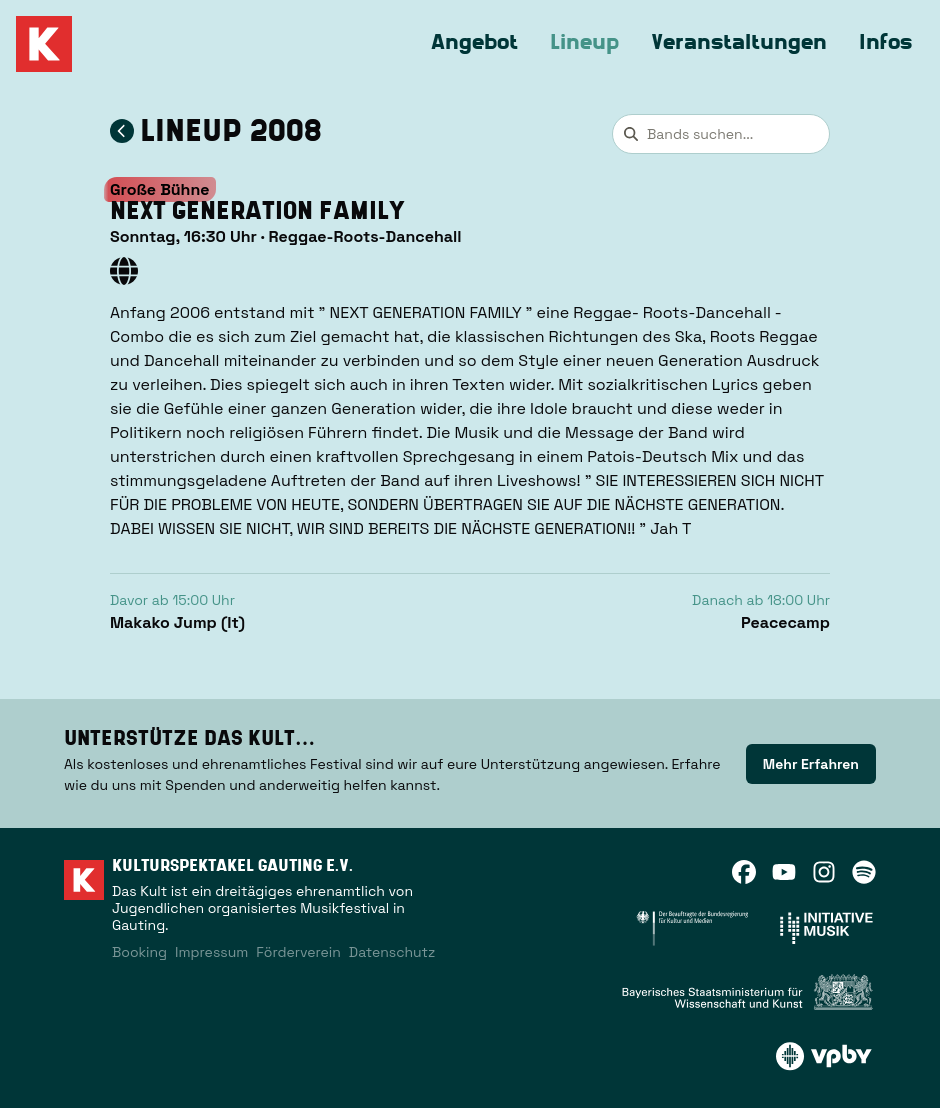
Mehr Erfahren (811, 764)
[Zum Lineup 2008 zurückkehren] (122, 131)
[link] (811, 764)
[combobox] (721, 134)
